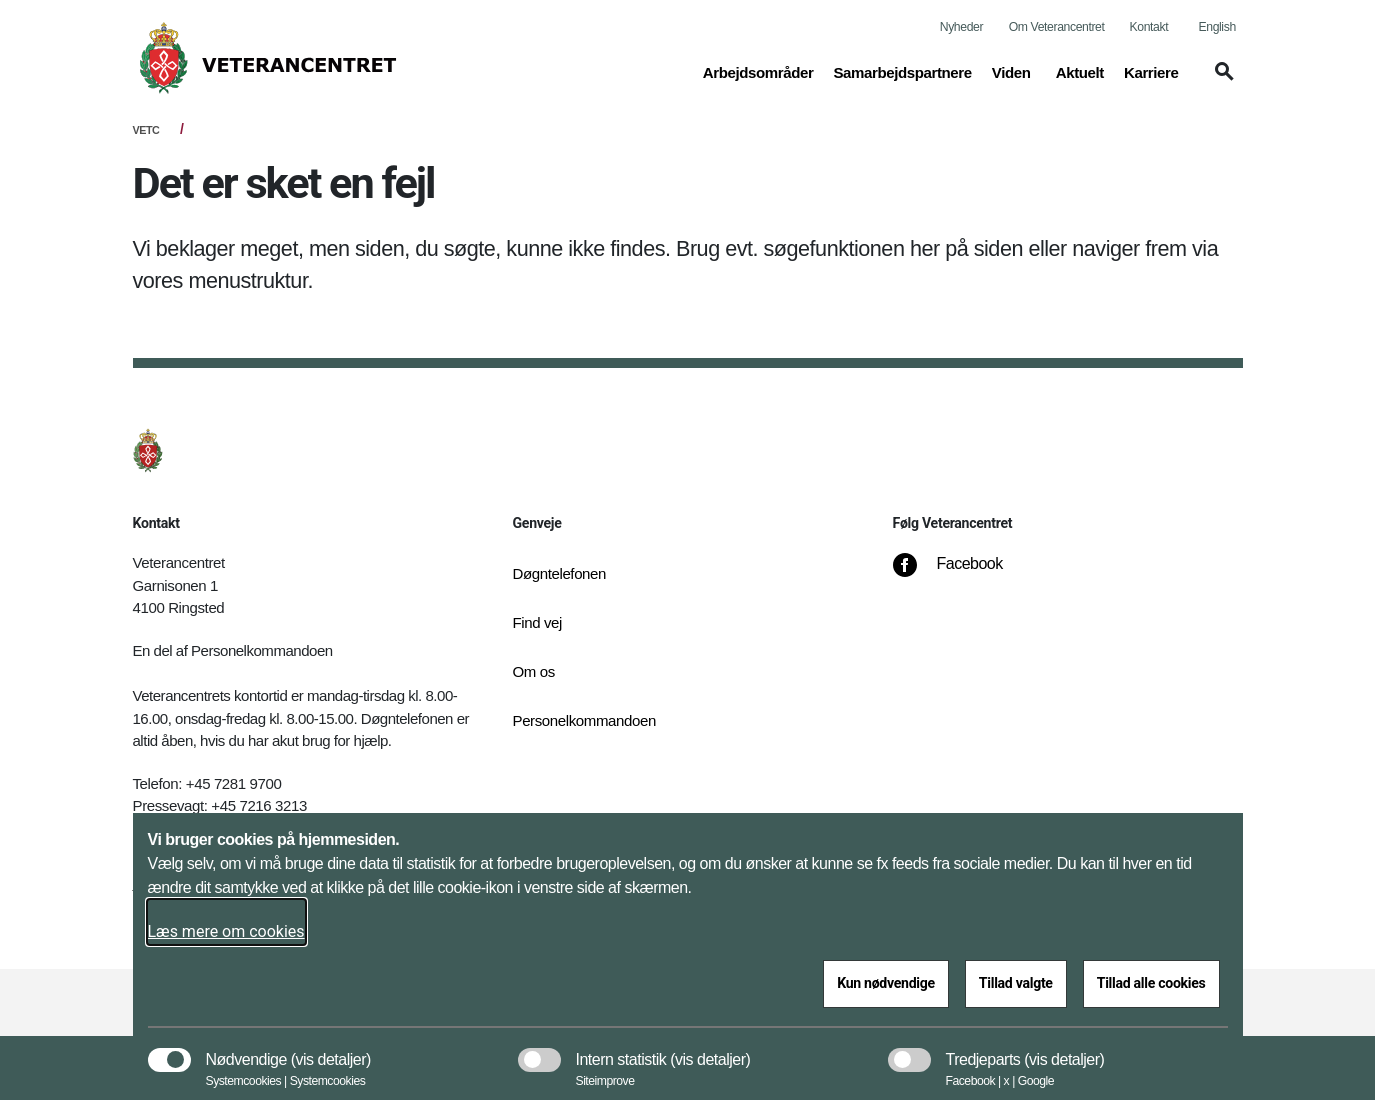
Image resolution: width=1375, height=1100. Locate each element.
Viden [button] (1014, 71)
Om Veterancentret (1057, 27)
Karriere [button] (1151, 71)
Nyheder (961, 27)
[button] (1221, 81)
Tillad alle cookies (1151, 983)
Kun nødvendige (886, 983)
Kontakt (1149, 27)
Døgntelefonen (560, 573)
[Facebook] (961, 574)
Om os (534, 671)
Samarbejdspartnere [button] (902, 71)
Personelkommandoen (584, 720)
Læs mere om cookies (226, 931)
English (1217, 27)
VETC (146, 130)
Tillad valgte (1016, 983)
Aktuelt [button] (1080, 71)
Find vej (538, 622)
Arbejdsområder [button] (758, 71)
